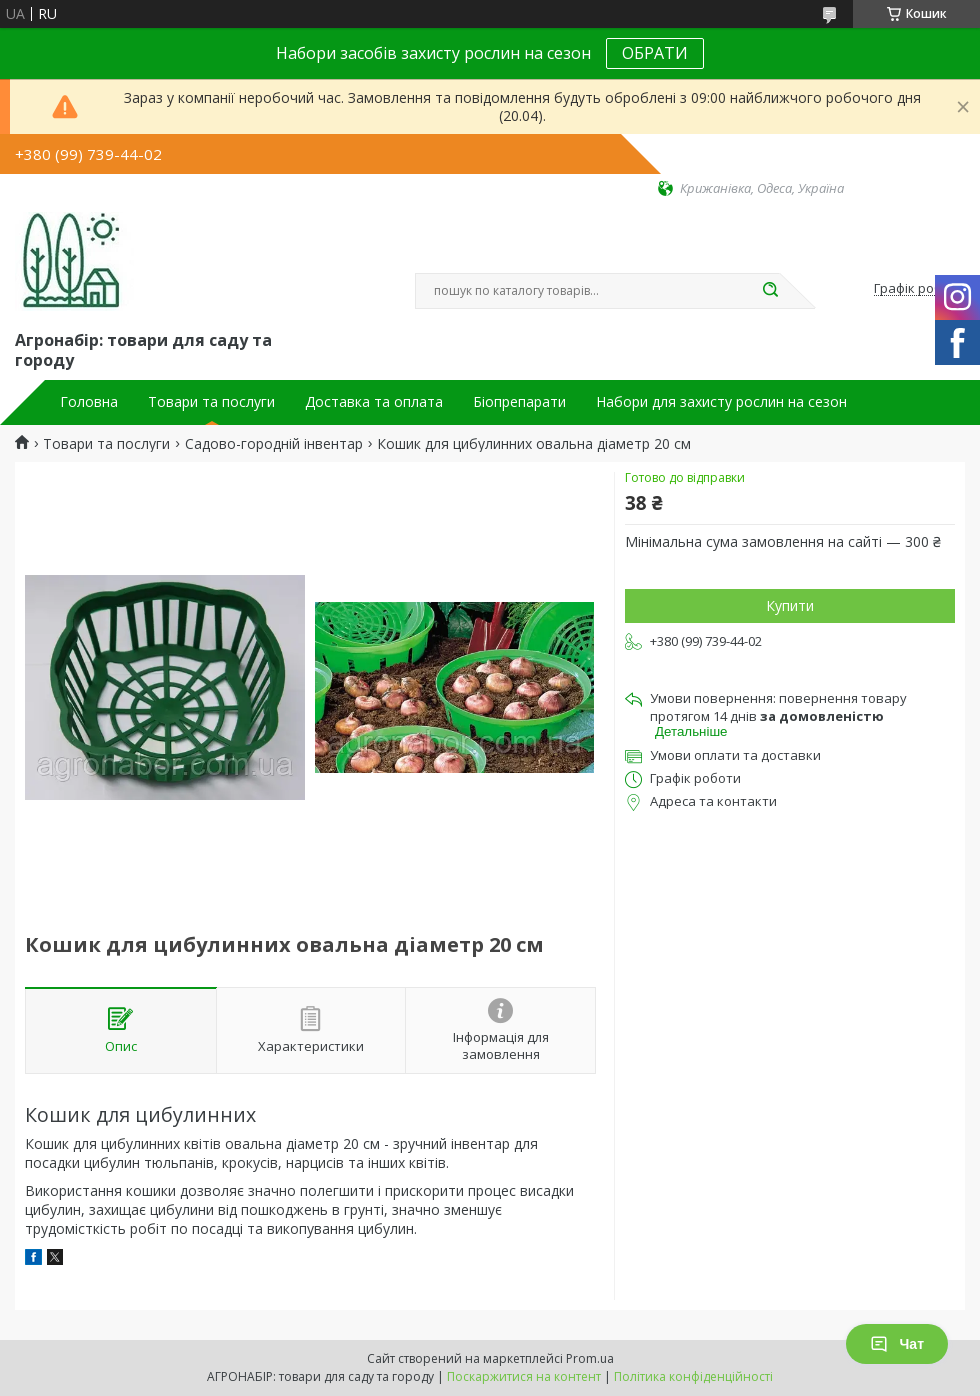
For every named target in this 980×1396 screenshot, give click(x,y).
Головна (89, 402)
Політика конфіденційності (693, 1376)
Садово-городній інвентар (274, 444)
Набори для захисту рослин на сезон (721, 402)
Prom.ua (590, 1358)
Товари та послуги (211, 402)
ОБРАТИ (655, 53)
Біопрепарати (519, 402)
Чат (897, 1344)
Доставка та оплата (374, 402)
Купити (790, 605)
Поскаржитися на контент (524, 1376)
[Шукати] (770, 291)
